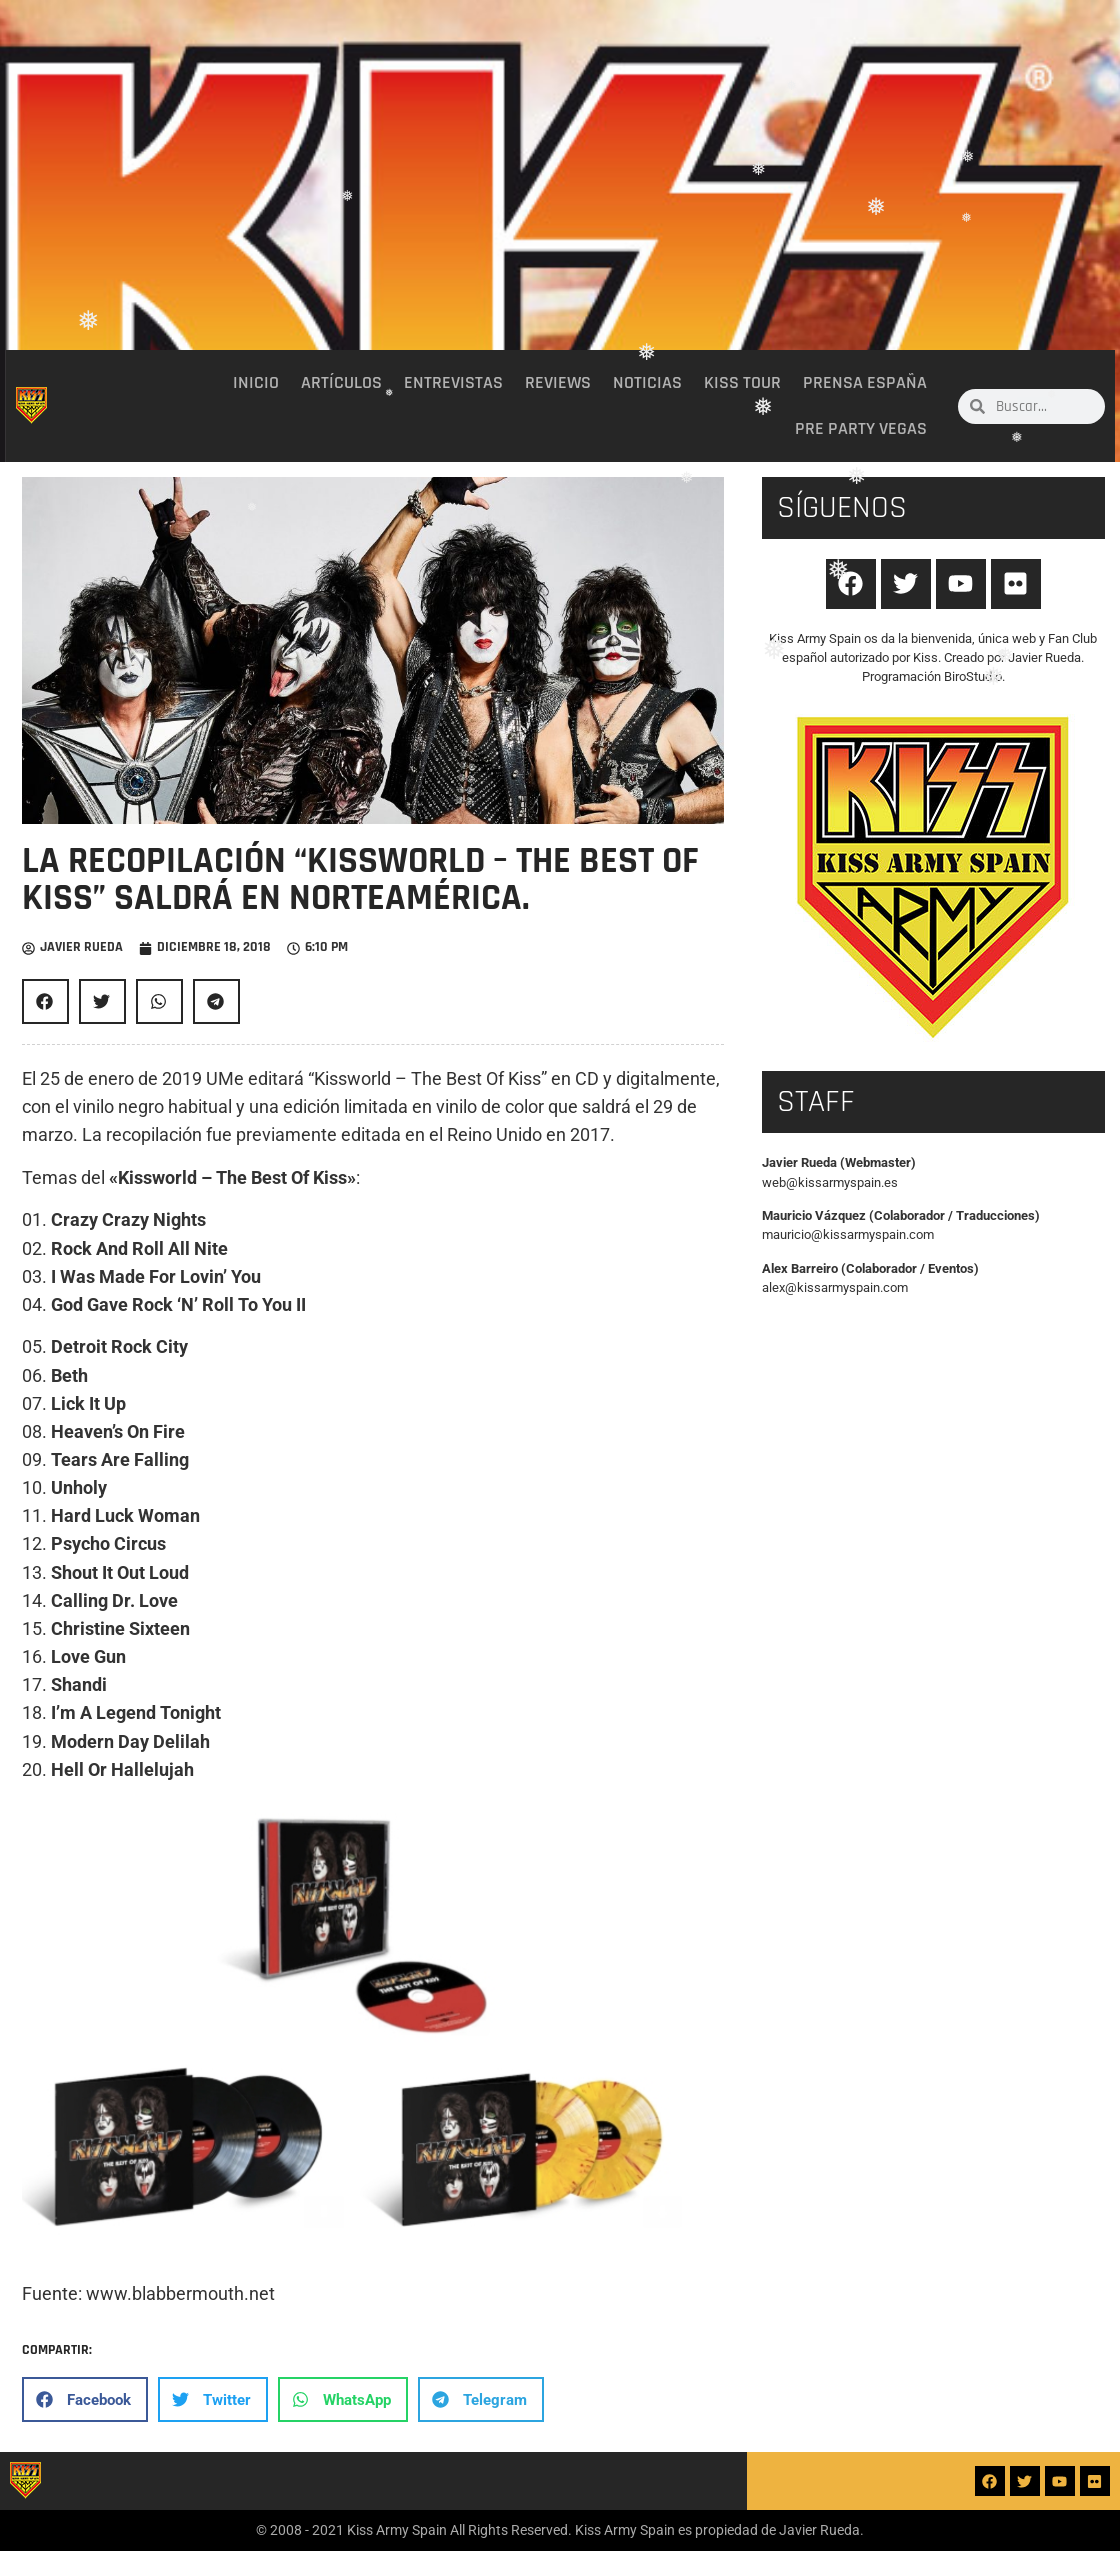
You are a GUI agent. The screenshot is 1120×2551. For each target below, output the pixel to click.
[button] (45, 1001)
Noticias (647, 383)
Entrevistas (453, 383)
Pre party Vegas (861, 429)
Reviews (558, 383)
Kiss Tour (742, 383)
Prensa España (865, 383)
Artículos (341, 383)
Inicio (256, 383)
